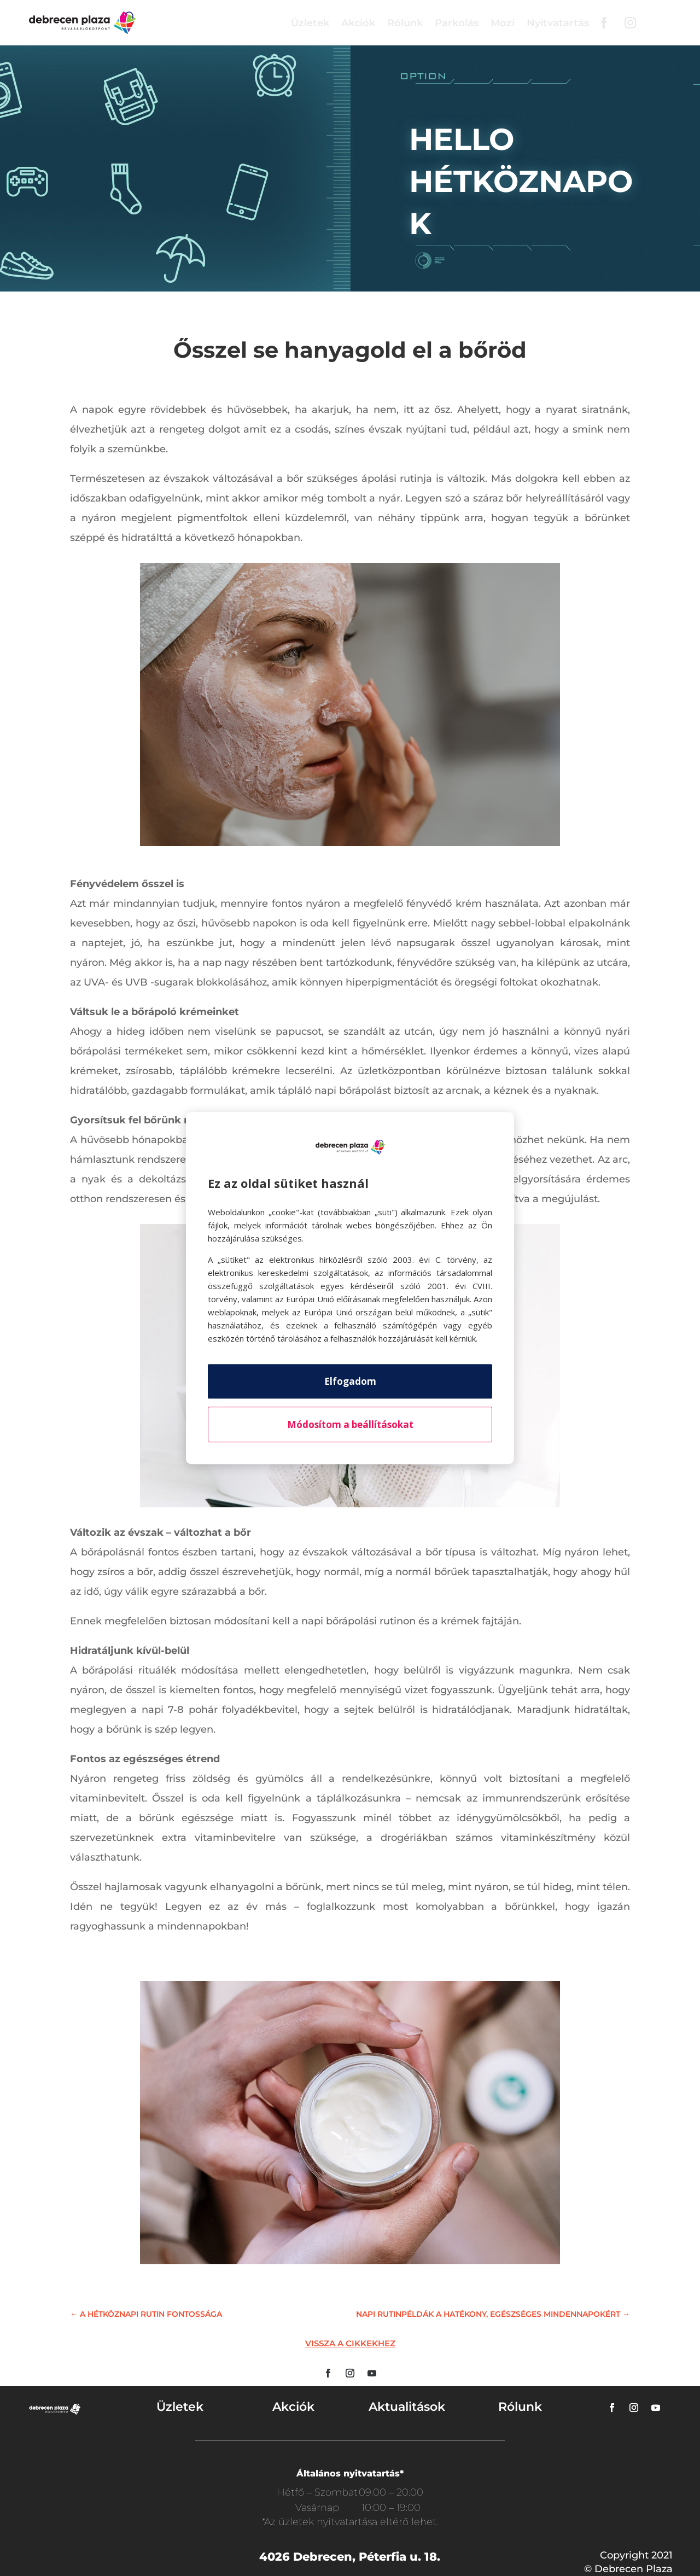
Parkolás (457, 23)
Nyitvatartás (558, 23)
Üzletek (310, 23)
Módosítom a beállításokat (350, 1424)
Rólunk (405, 23)
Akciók (358, 23)
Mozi (503, 23)
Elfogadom (350, 1381)
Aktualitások (407, 2406)
